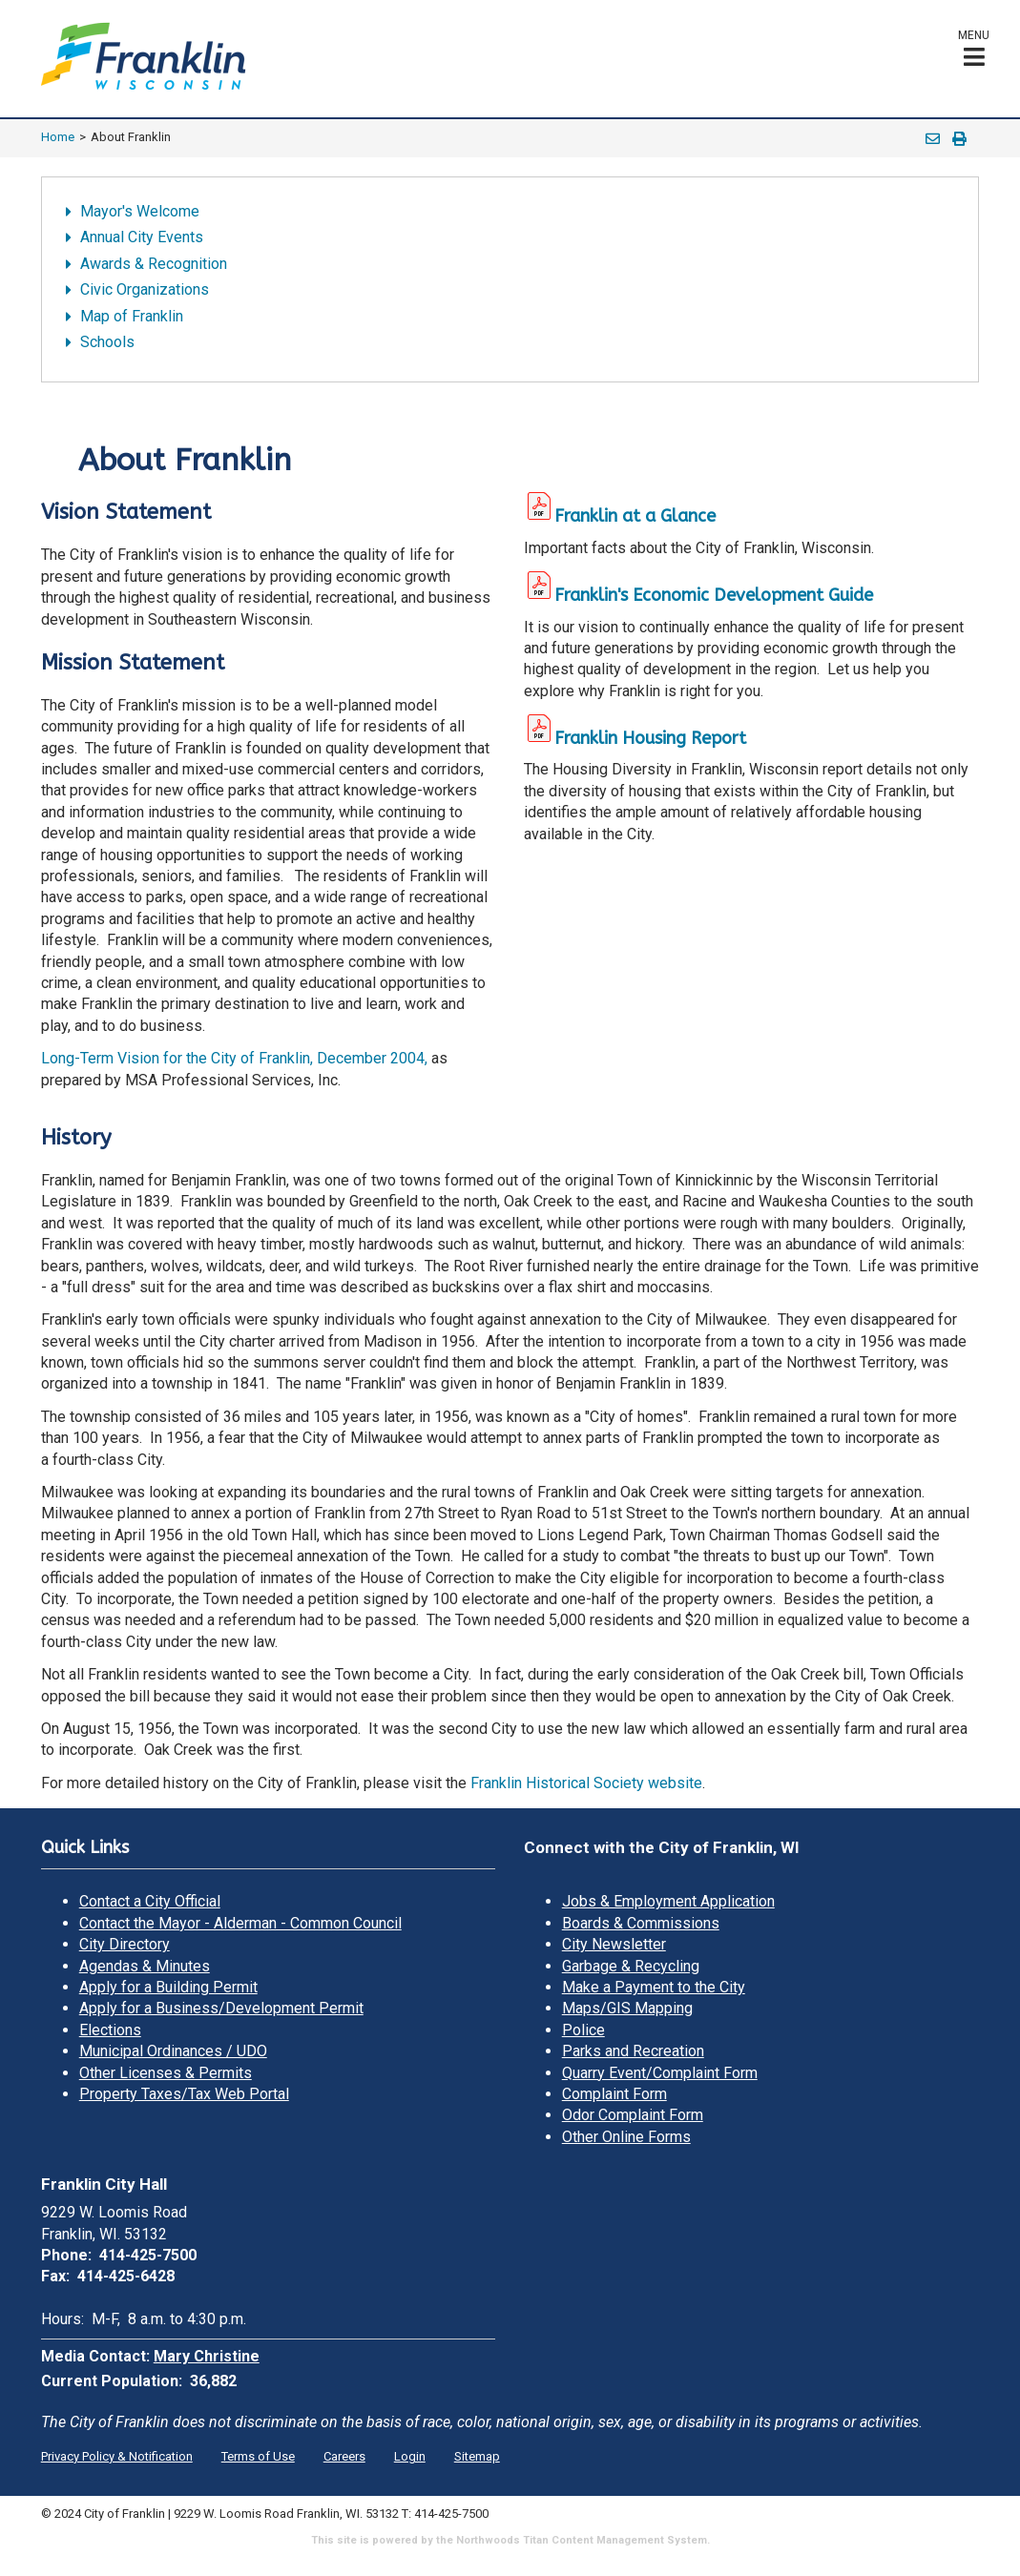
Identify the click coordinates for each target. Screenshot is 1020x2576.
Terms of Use (258, 2456)
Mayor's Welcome (139, 211)
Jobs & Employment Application (668, 1901)
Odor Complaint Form (632, 2115)
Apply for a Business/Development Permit (221, 2008)
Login (410, 2456)
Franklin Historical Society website (586, 1783)
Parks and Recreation (633, 2051)
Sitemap (477, 2456)
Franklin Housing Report (650, 738)
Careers (344, 2456)
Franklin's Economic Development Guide (713, 595)
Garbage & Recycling (630, 1966)
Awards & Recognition (153, 264)
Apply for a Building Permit (168, 1987)
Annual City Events (141, 237)
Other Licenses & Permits (165, 2073)
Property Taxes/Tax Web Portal (184, 2094)
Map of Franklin (131, 316)
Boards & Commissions (640, 1923)
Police (583, 2030)
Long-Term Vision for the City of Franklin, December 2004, (234, 1058)
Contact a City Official (149, 1901)
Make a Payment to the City (653, 1987)
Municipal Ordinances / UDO (173, 2051)
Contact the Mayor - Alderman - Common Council (240, 1923)
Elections (110, 2030)
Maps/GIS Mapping (627, 2008)
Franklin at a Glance (620, 515)
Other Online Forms (626, 2137)
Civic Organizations (144, 289)
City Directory (124, 1944)
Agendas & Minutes (144, 1966)
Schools (107, 342)
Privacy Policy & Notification (117, 2456)
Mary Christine (207, 2356)
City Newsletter (614, 1944)
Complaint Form (614, 2094)
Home (57, 137)
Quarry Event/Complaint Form (660, 2073)
